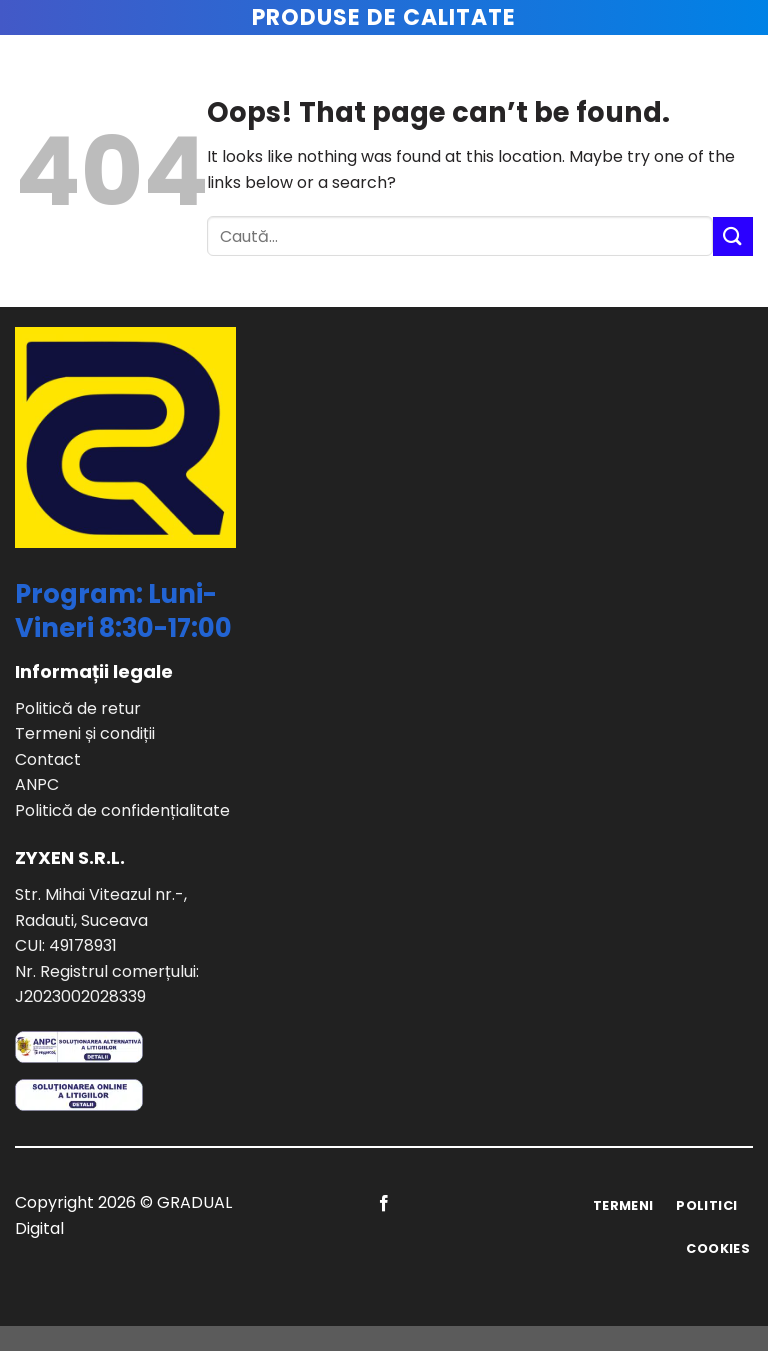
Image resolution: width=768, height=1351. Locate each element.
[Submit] (733, 236)
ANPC (37, 784)
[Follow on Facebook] (384, 1204)
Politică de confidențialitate (122, 810)
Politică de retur (78, 708)
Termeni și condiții (85, 733)
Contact (48, 759)
